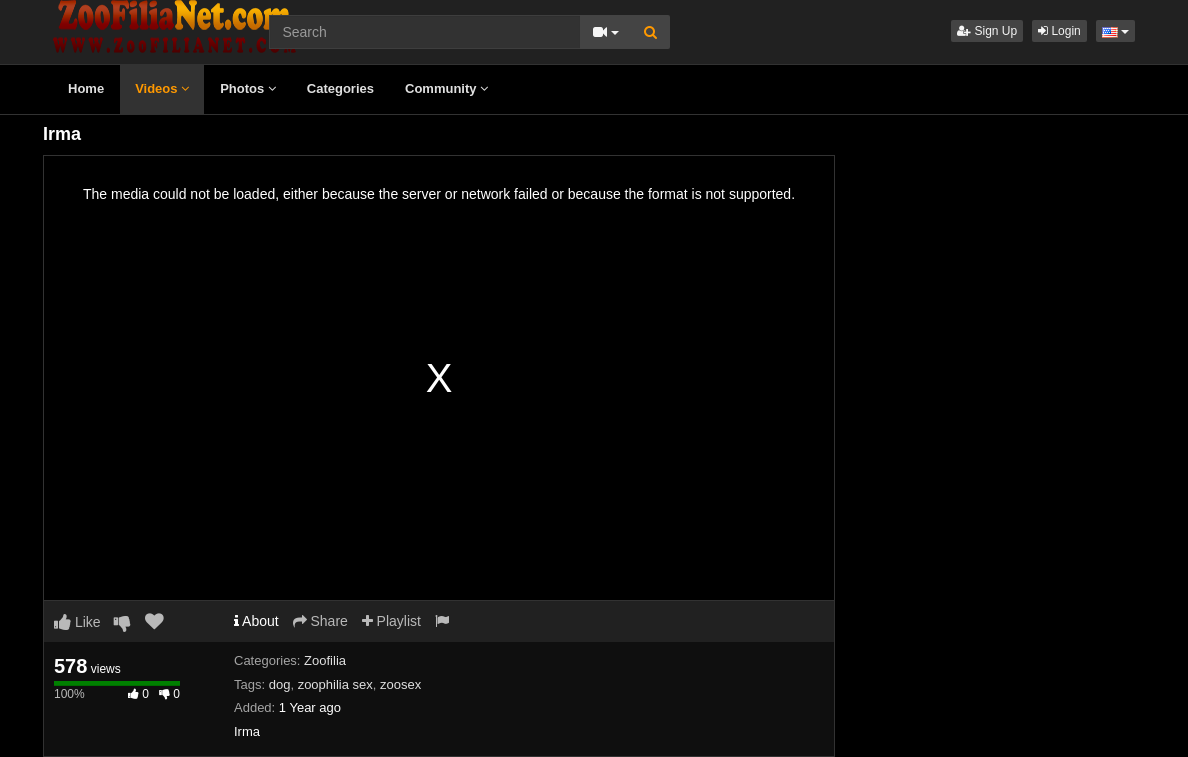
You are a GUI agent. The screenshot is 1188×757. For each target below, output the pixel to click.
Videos (162, 88)
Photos (248, 88)
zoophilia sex (335, 684)
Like (77, 622)
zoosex (400, 684)
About (256, 621)
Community (446, 88)
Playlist (391, 621)
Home (86, 88)
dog (280, 684)
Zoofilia (325, 660)
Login (1059, 31)
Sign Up (987, 31)
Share (320, 621)
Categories (340, 88)
